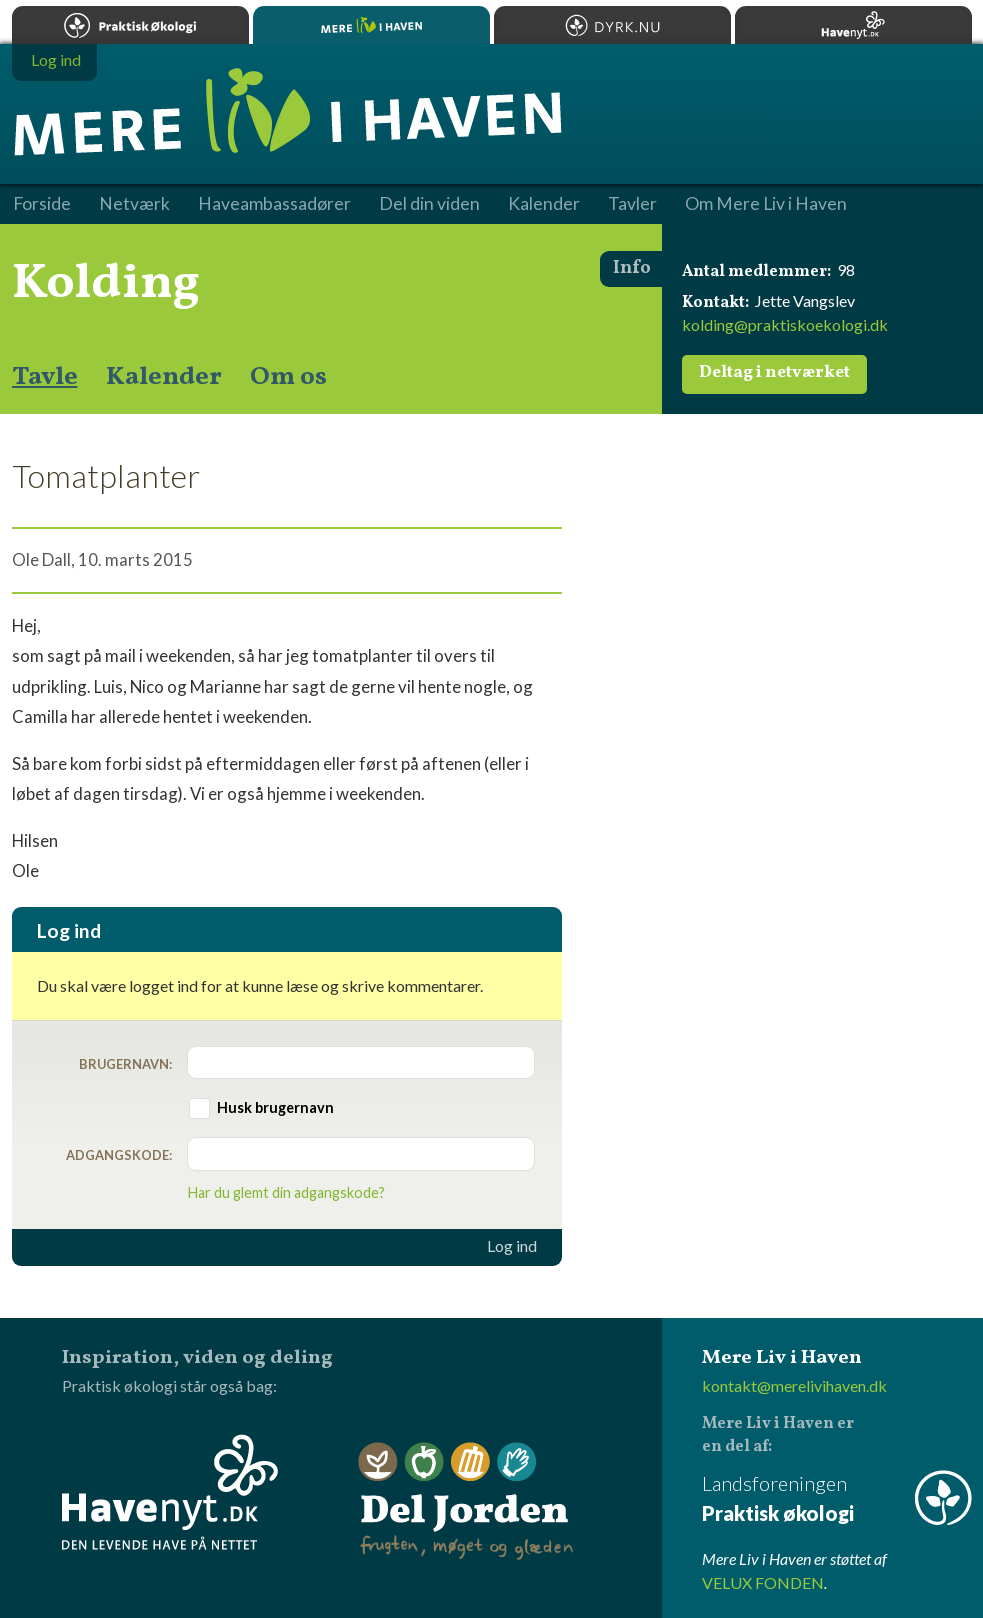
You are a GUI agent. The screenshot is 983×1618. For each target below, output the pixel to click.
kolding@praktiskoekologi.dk (785, 324)
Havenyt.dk (853, 25)
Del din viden (429, 204)
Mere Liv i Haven (371, 25)
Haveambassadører (274, 204)
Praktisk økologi (130, 25)
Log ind (512, 1246)
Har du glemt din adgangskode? (286, 1192)
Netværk (134, 204)
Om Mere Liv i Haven (766, 204)
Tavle (45, 377)
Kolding (106, 284)
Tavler (632, 204)
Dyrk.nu (612, 25)
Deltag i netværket (774, 373)
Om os (288, 377)
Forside (42, 204)
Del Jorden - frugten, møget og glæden (466, 1501)
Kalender (164, 377)
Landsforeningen (837, 1499)
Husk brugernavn (275, 1107)
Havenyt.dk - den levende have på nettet (170, 1492)
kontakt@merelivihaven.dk (794, 1385)
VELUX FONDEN (763, 1582)
